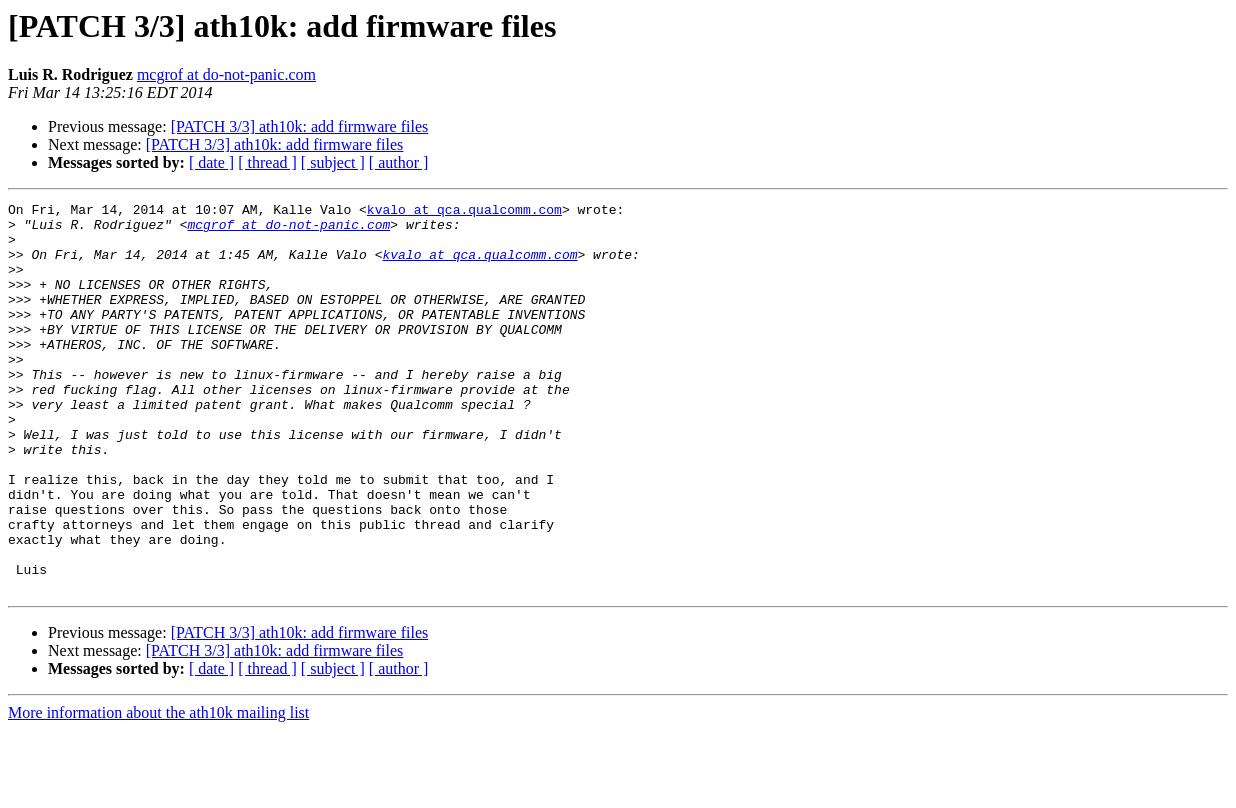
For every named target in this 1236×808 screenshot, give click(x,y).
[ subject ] (333, 162)
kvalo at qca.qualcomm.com (464, 212)
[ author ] (399, 162)
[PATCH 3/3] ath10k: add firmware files (300, 126)
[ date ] (211, 162)
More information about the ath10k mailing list (158, 790)
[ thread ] (267, 162)
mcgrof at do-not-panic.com (226, 74)
